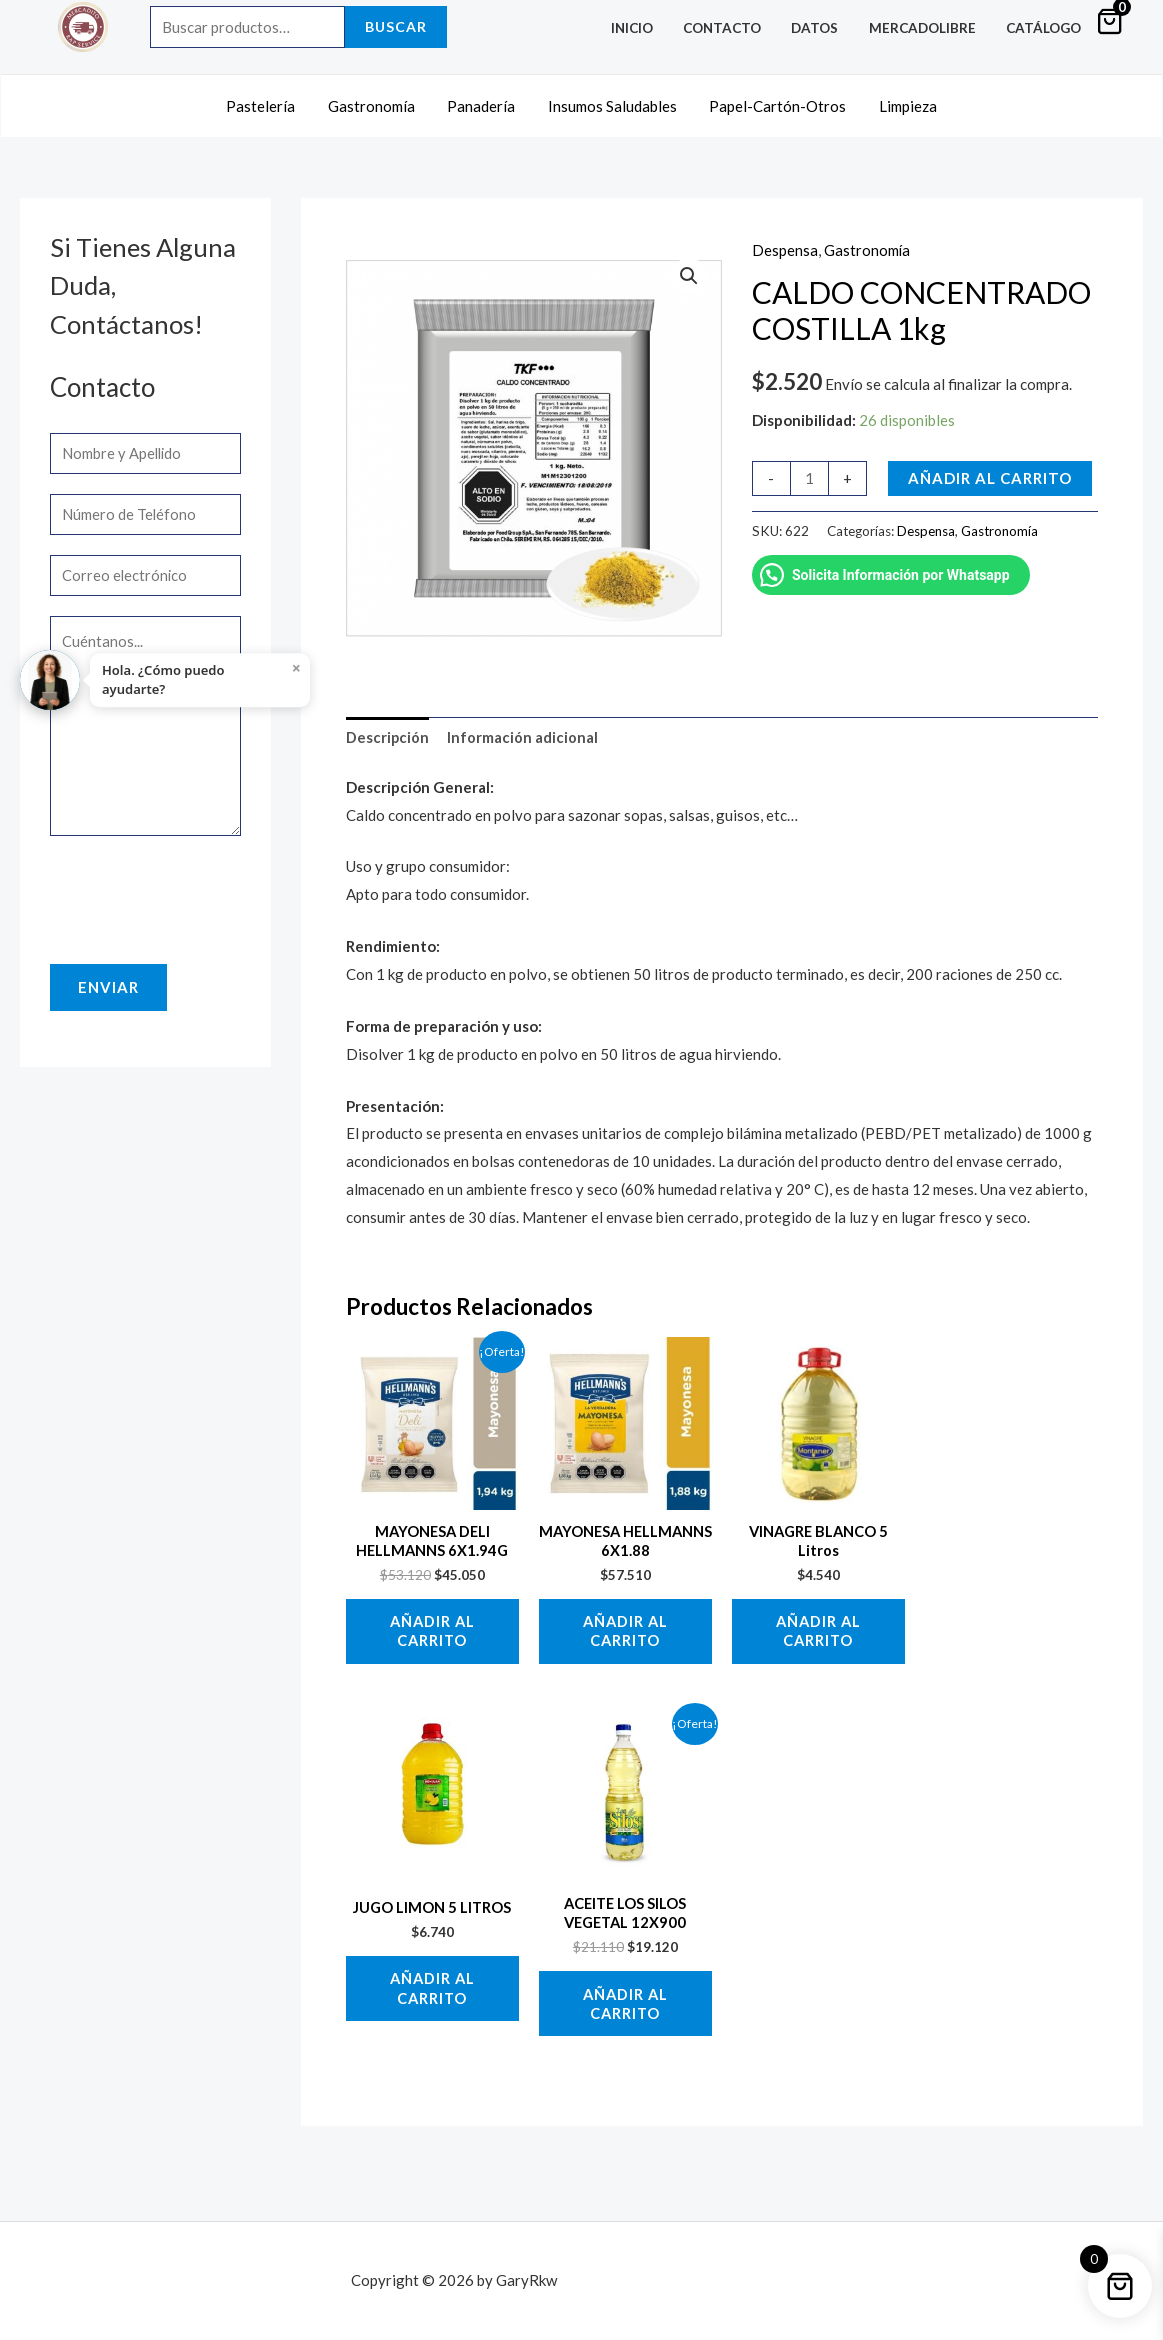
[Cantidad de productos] (809, 473)
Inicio (647, 28)
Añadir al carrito (990, 473)
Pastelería (267, 103)
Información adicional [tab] (523, 733)
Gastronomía (375, 103)
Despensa (785, 246)
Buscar (396, 26)
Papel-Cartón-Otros (774, 103)
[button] (689, 272)
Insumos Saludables (611, 103)
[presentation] (202, 895)
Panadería (483, 103)
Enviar (108, 987)
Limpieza (902, 103)
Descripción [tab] (388, 733)
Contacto (734, 28)
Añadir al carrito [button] (432, 1632)
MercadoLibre (927, 28)
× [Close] (297, 668)
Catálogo (1045, 28)
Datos (823, 28)
